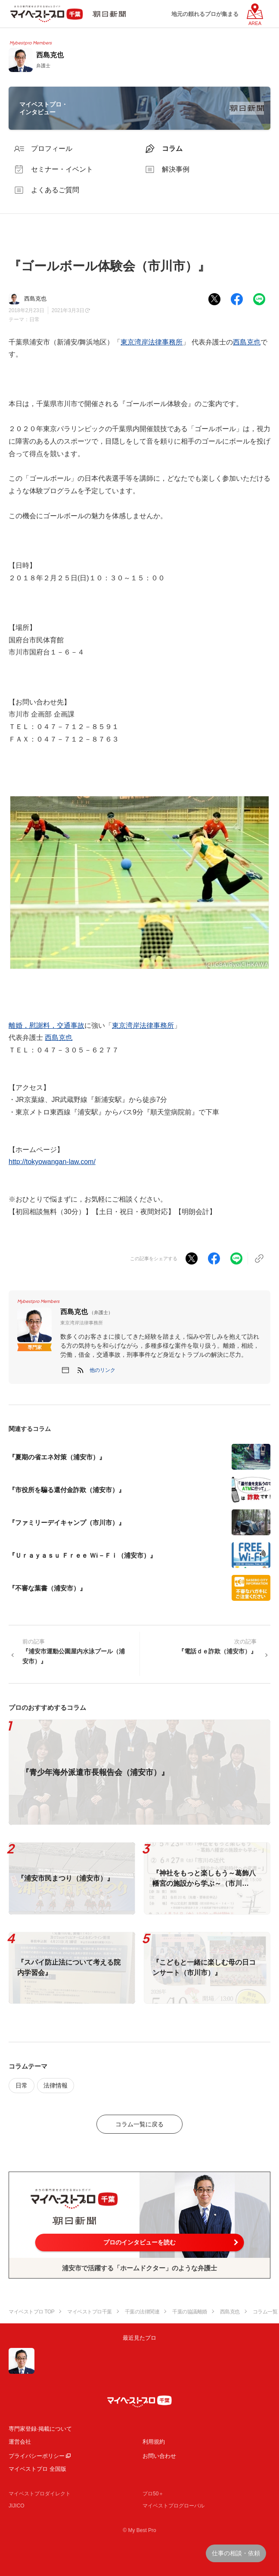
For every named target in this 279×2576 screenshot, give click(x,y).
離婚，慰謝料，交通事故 (46, 1025)
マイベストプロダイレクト (40, 2494)
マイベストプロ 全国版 (37, 2469)
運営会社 (20, 2441)
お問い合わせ (159, 2456)
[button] (102, 1370)
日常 (34, 319)
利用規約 (154, 2441)
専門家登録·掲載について (40, 2429)
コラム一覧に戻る (139, 2124)
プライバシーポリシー (37, 2456)
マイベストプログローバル (174, 2506)
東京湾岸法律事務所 (152, 342)
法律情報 (55, 2085)
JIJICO (17, 2506)
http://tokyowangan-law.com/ (52, 1161)
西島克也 (246, 342)
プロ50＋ (153, 2494)
